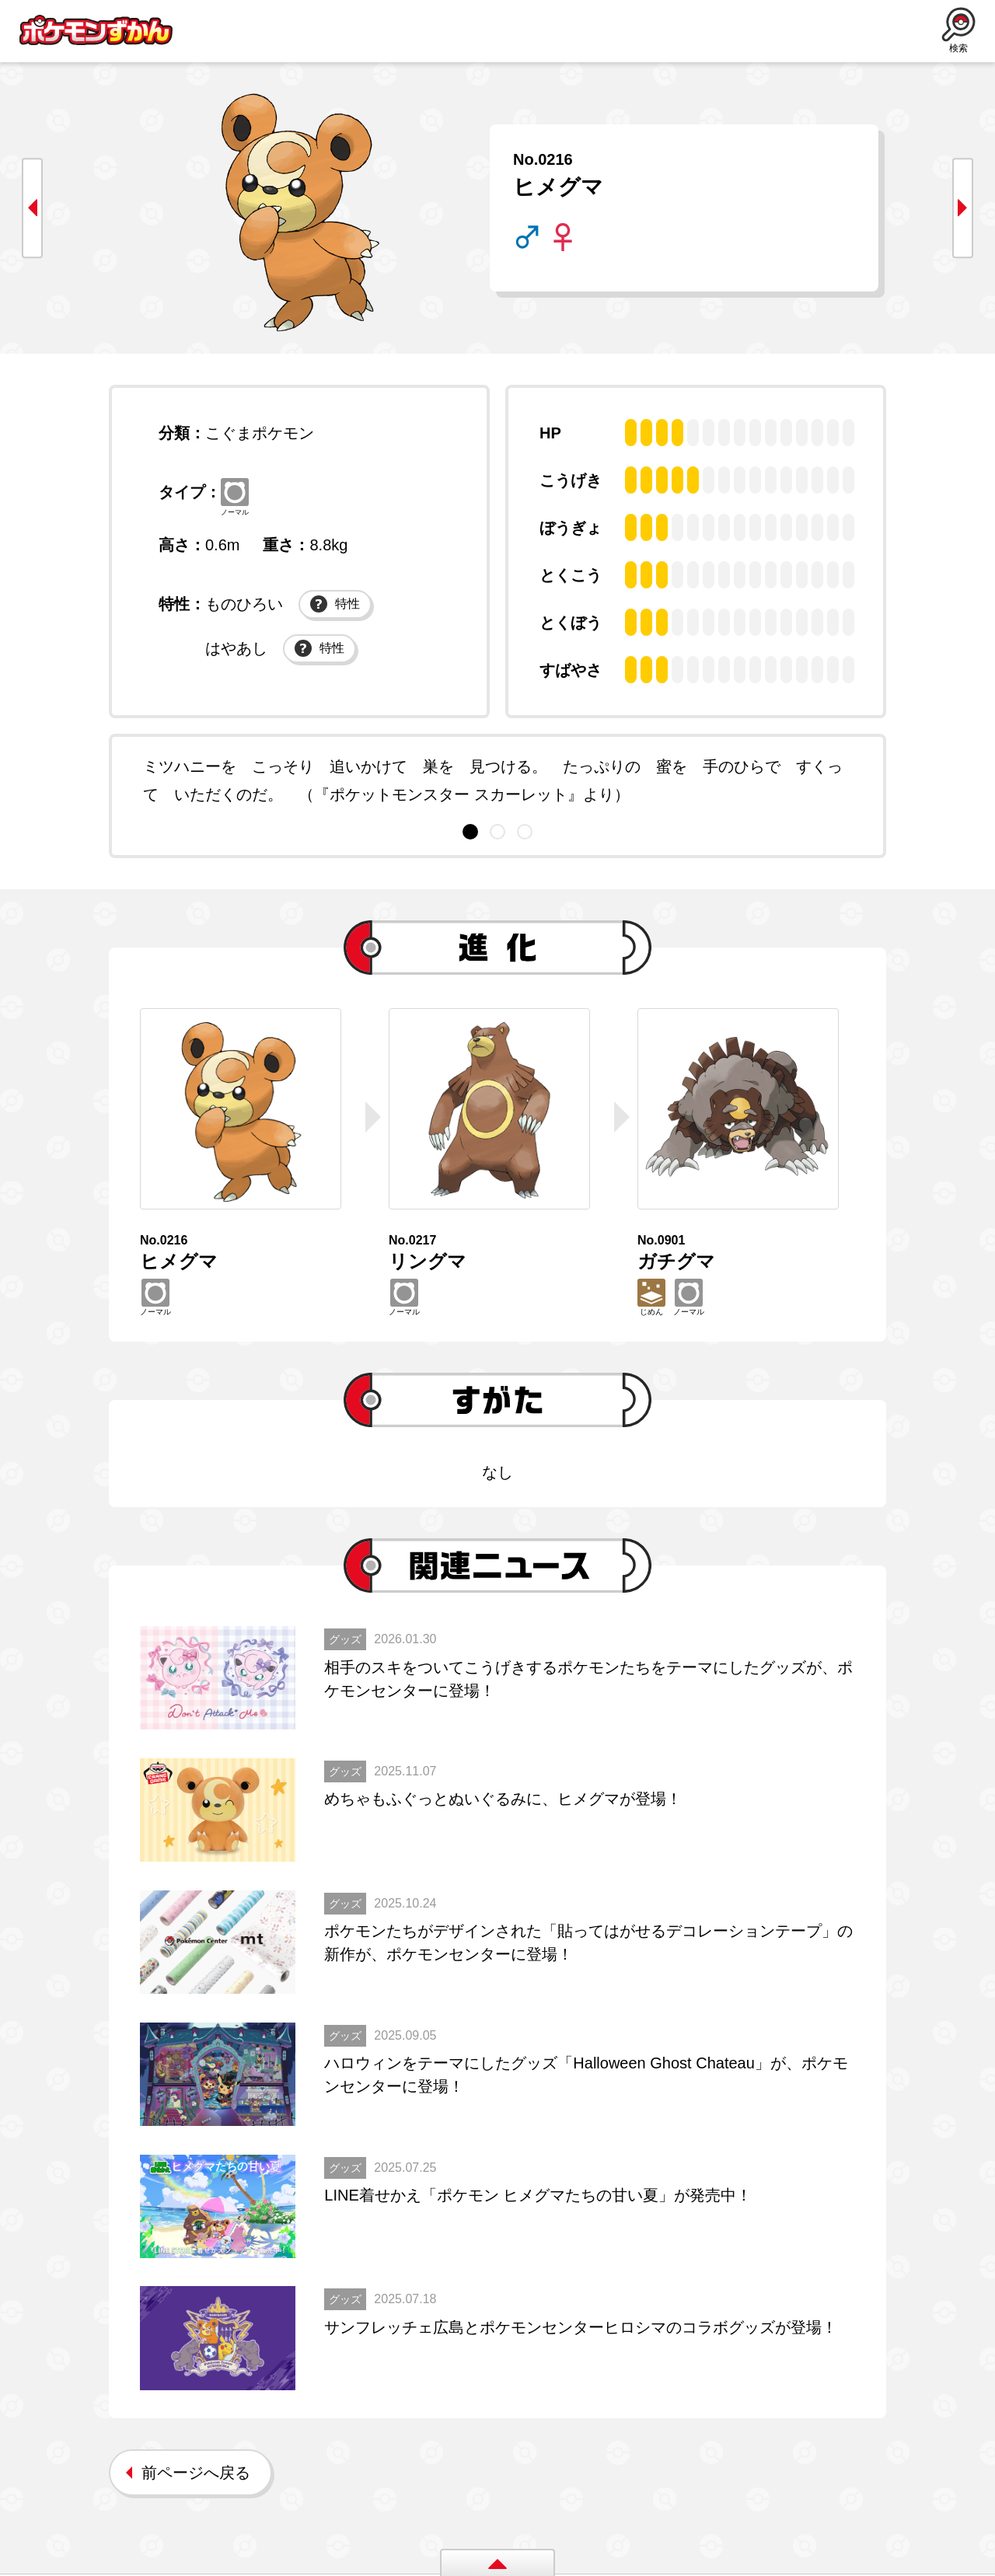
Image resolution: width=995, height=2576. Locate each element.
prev (35, 208)
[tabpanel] (497, 780)
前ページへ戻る (195, 2475)
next (960, 208)
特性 (335, 605)
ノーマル (236, 497)
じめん (651, 1298)
